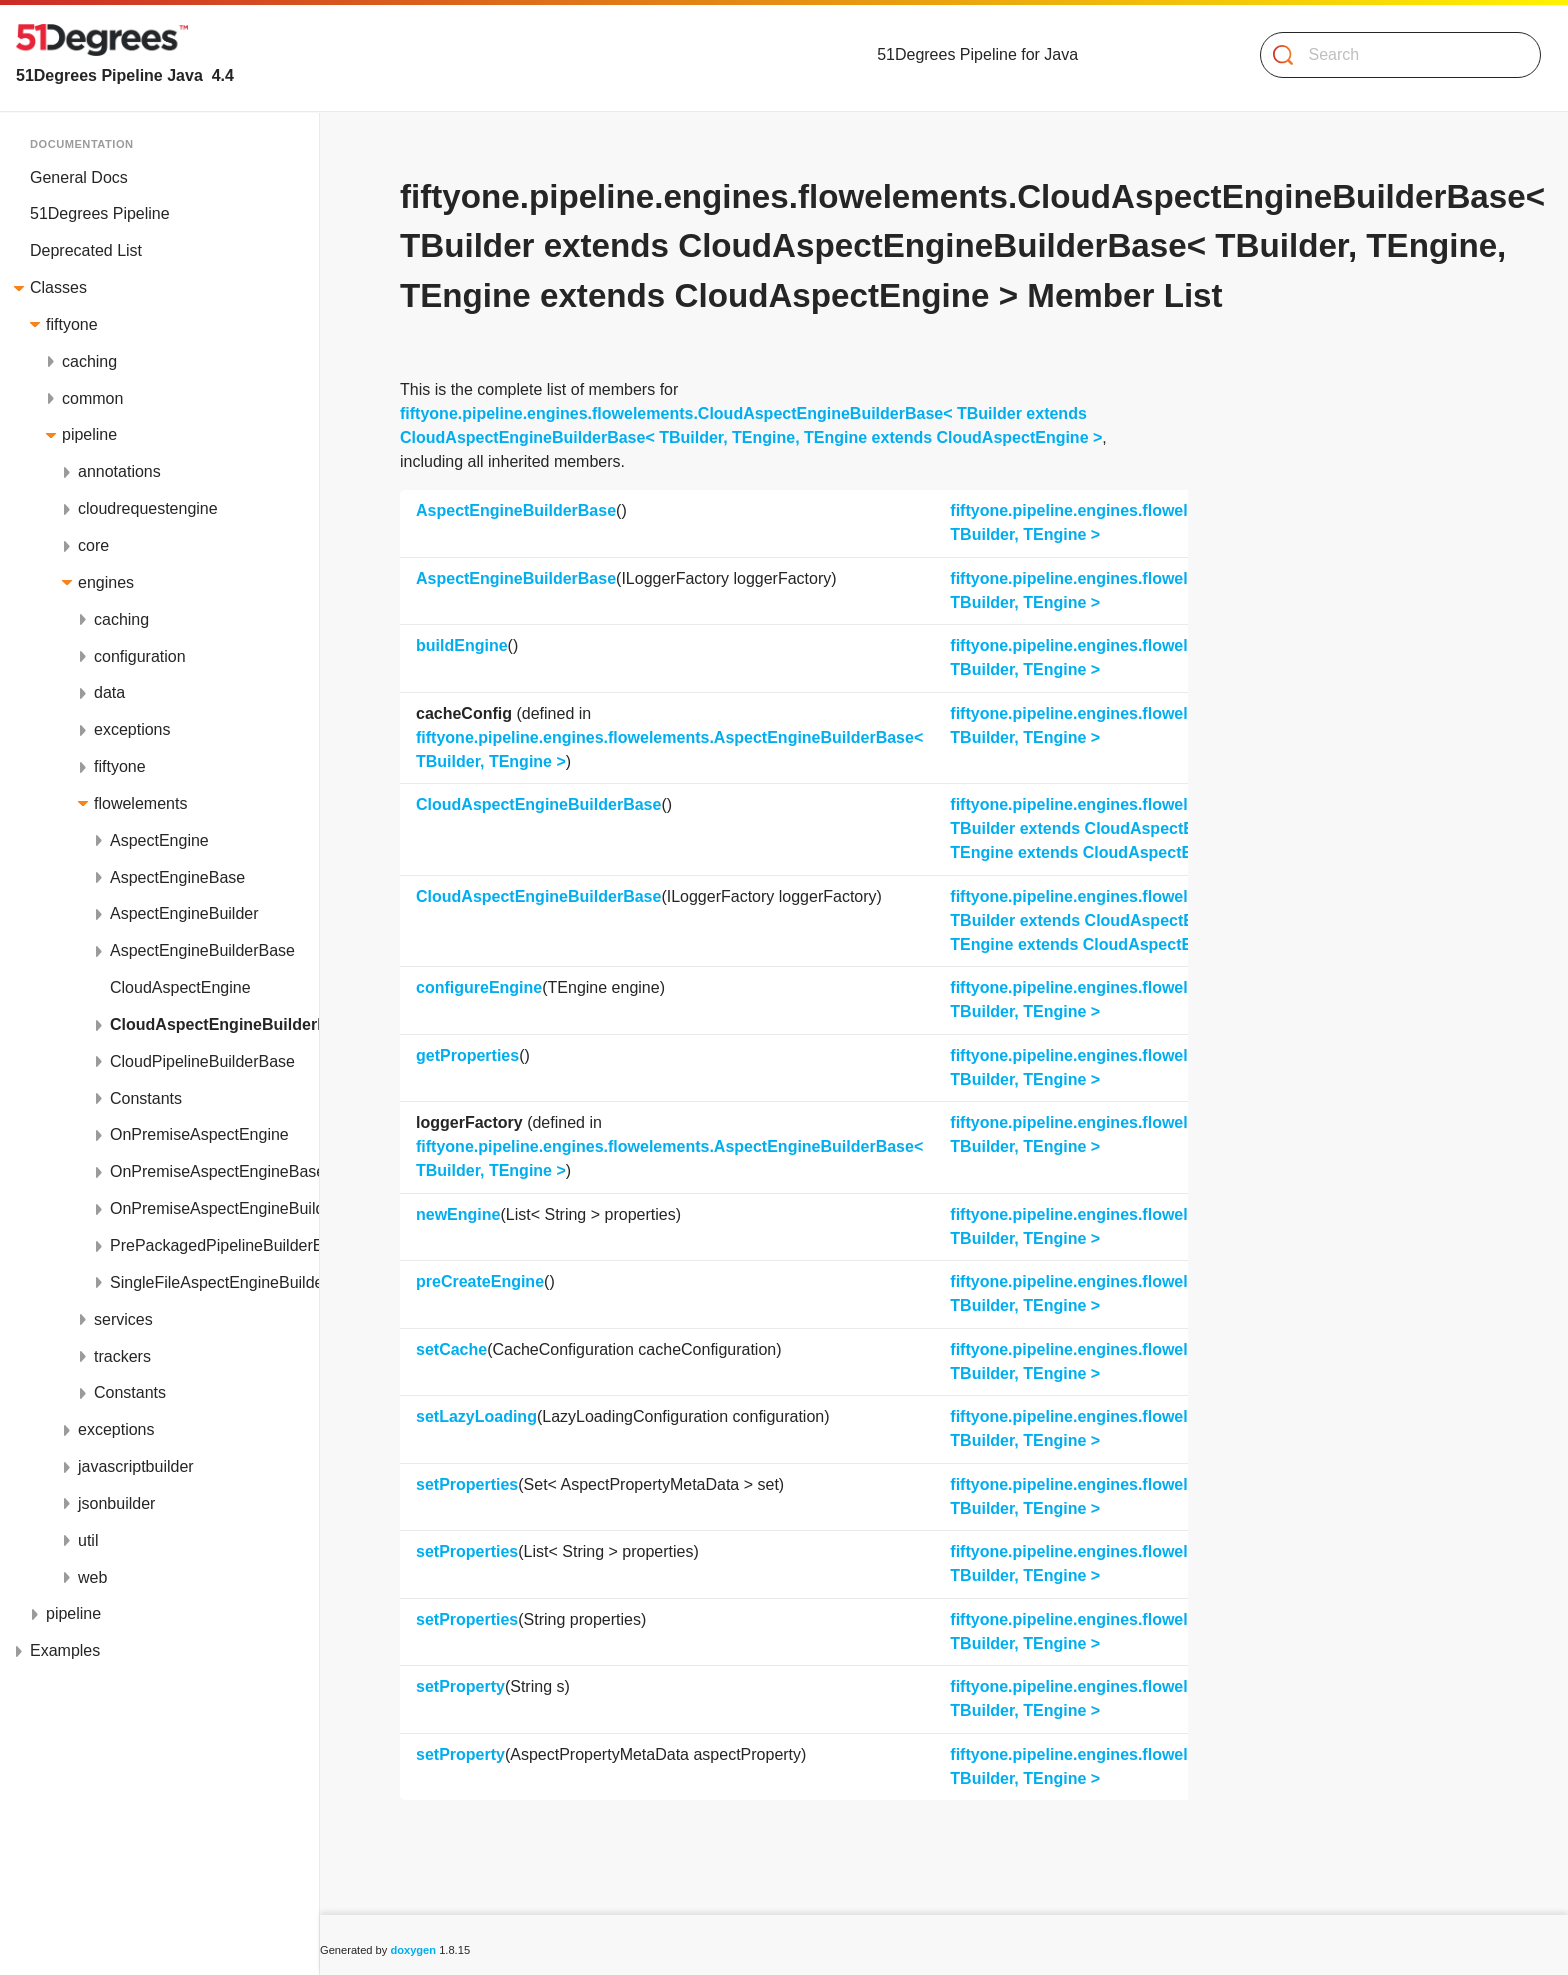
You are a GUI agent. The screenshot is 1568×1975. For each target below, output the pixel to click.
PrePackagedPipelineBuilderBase (214, 1245)
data (109, 692)
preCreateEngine (480, 1281)
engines (106, 582)
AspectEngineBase (177, 877)
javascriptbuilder (136, 1466)
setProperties (467, 1484)
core (93, 545)
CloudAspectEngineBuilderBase (214, 1024)
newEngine (458, 1214)
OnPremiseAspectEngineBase (214, 1171)
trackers (122, 1356)
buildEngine (462, 645)
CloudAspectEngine (180, 987)
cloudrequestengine (148, 508)
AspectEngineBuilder (184, 913)
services (123, 1319)
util (88, 1540)
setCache (451, 1349)
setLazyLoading (476, 1416)
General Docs (79, 177)
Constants (146, 1098)
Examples (65, 1650)
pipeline (89, 434)
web (92, 1577)
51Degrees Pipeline (100, 213)
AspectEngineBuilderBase (202, 950)
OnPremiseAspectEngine (199, 1134)
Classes (58, 287)
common (92, 398)
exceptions (132, 729)
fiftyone (72, 324)
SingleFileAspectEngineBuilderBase (214, 1282)
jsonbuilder (116, 1503)
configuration (140, 656)
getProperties (467, 1055)
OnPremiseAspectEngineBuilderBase (214, 1208)
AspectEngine (159, 840)
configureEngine (479, 987)
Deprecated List (86, 250)
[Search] (1392, 55)
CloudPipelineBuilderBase (202, 1061)
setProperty (460, 1686)
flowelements (140, 803)
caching (89, 361)
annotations (119, 471)
